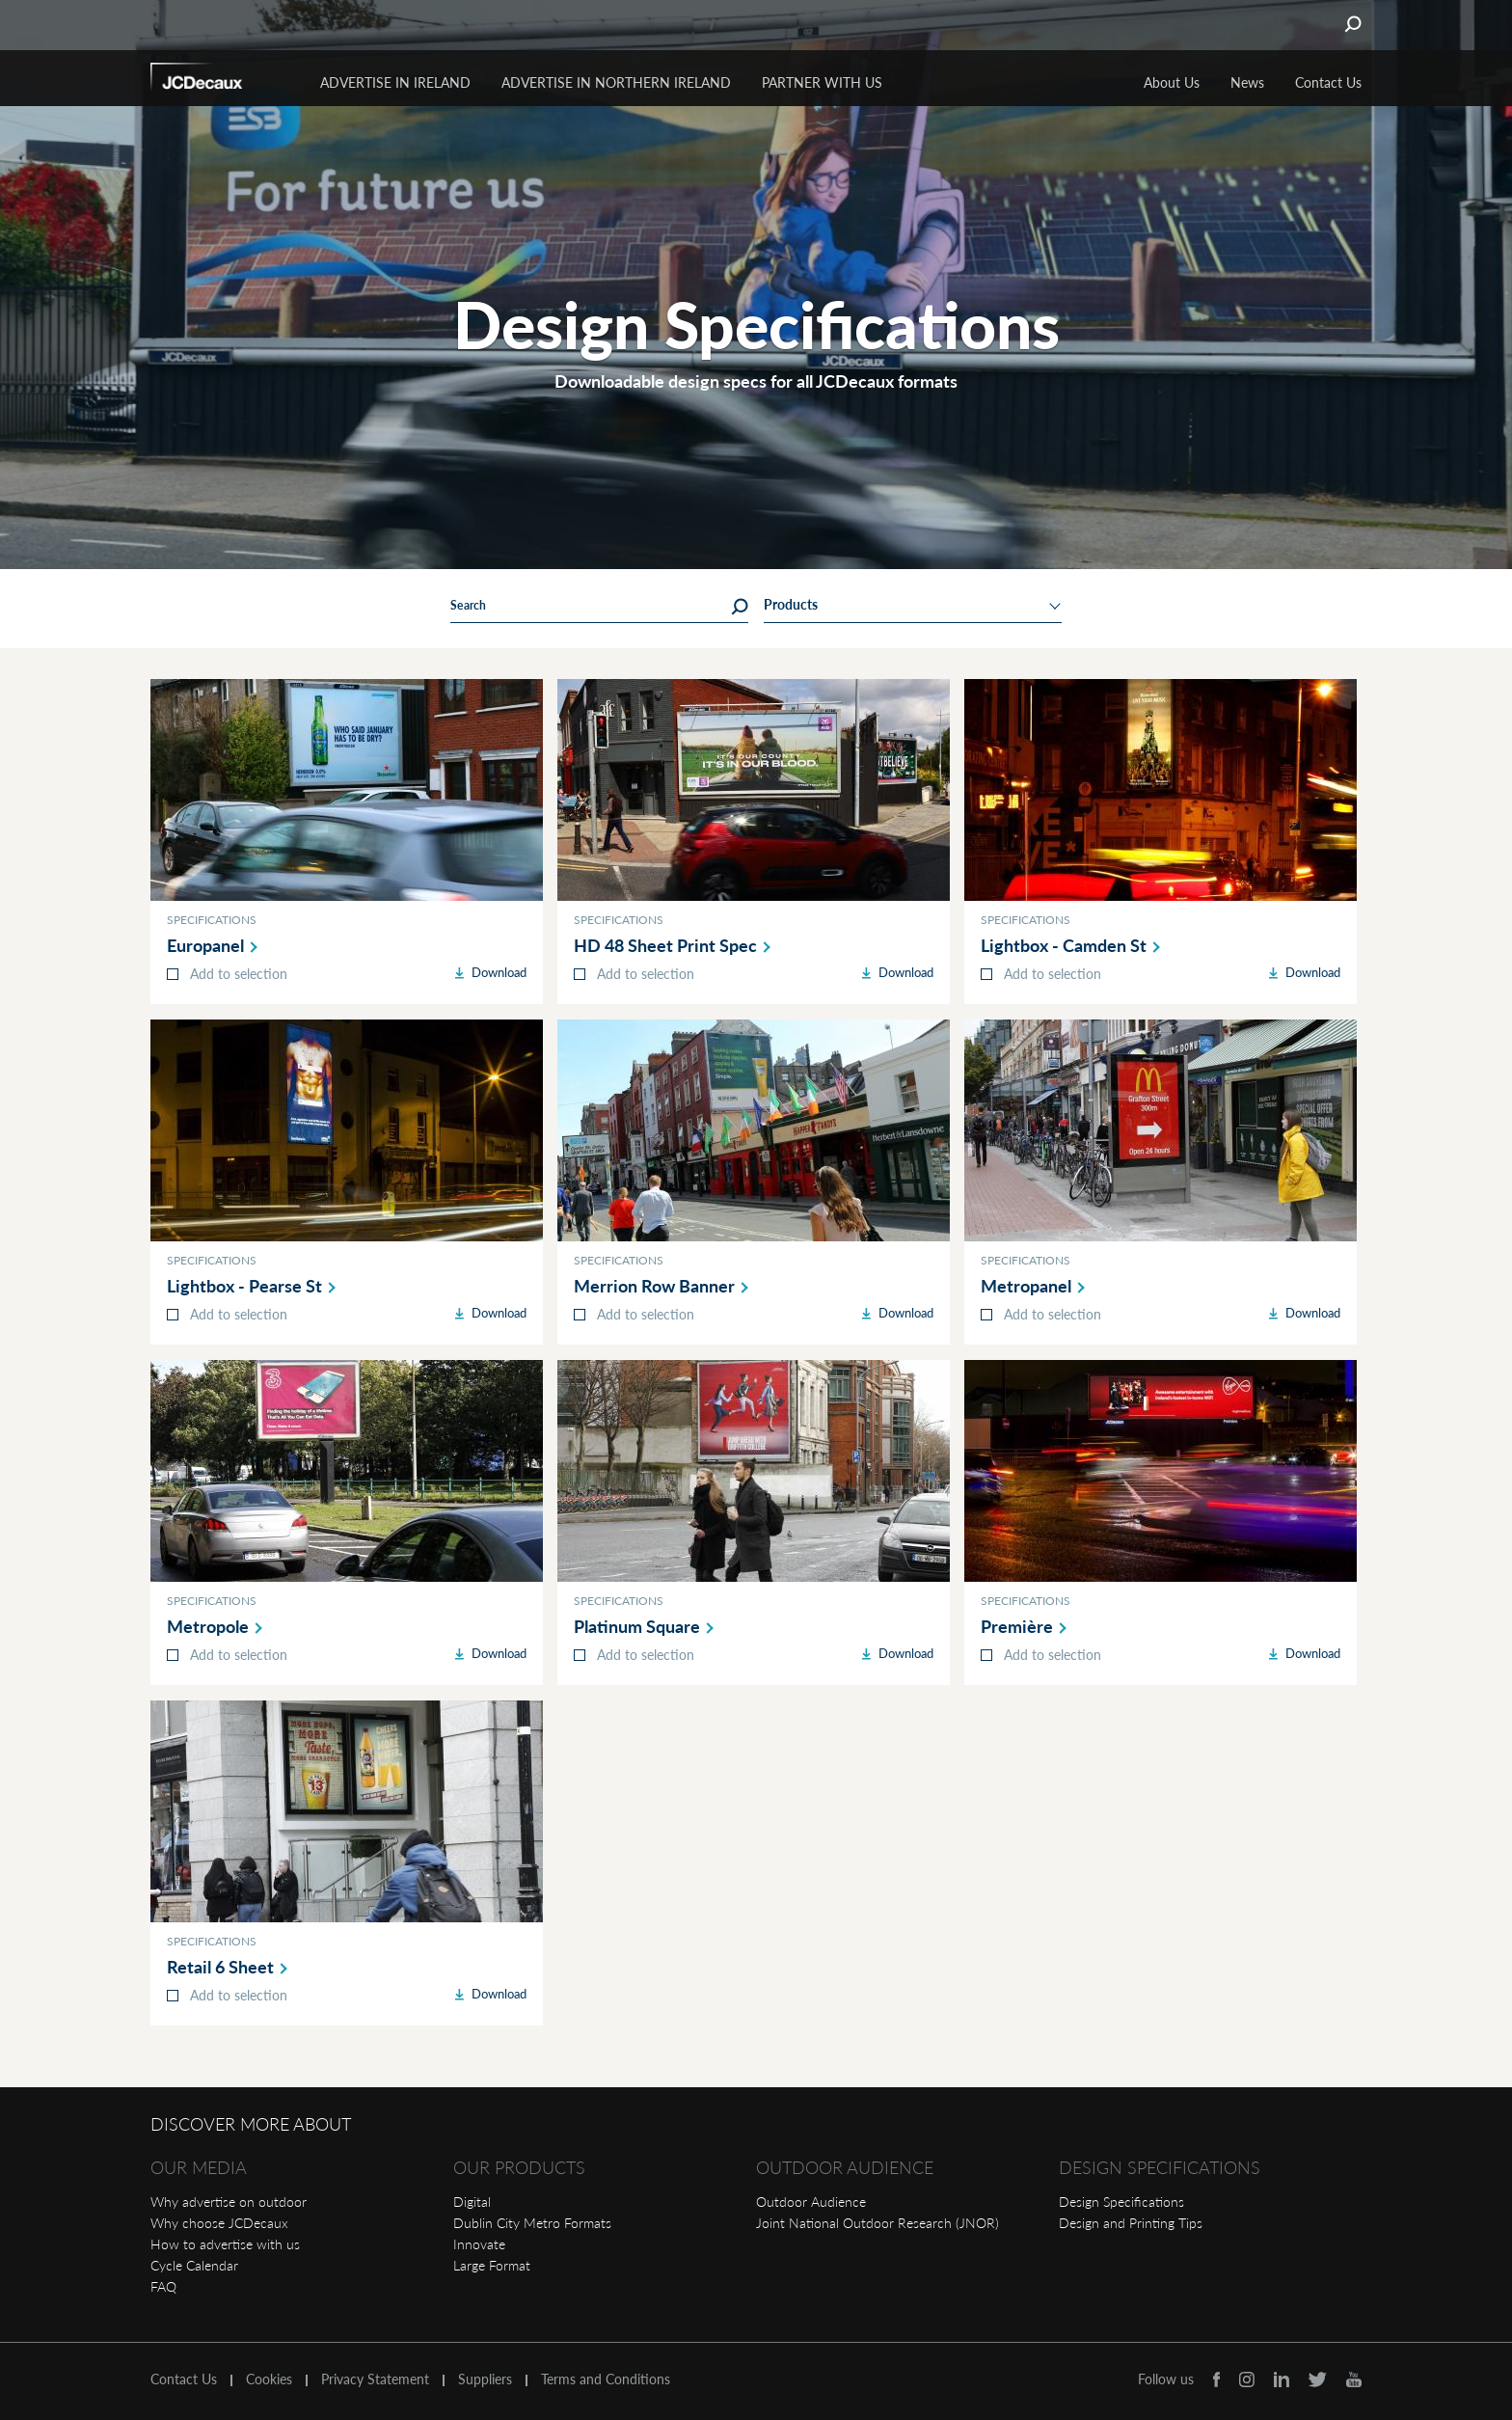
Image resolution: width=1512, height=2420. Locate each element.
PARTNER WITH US (822, 82)
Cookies (269, 2379)
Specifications (211, 919)
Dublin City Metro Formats (532, 2223)
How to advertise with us (225, 2244)
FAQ (163, 2286)
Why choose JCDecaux (219, 2223)
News (1247, 82)
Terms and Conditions (605, 2379)
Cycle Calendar (194, 2265)
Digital (472, 2201)
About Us (1172, 82)
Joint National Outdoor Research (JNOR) (877, 2223)
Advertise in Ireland (395, 82)
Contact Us (1328, 82)
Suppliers (485, 2379)
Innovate (479, 2244)
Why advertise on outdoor (228, 2201)
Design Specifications (1121, 2201)
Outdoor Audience (811, 2201)
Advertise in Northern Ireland (616, 82)
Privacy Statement (375, 2379)
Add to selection (238, 973)
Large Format (491, 2265)
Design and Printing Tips (1130, 2223)
